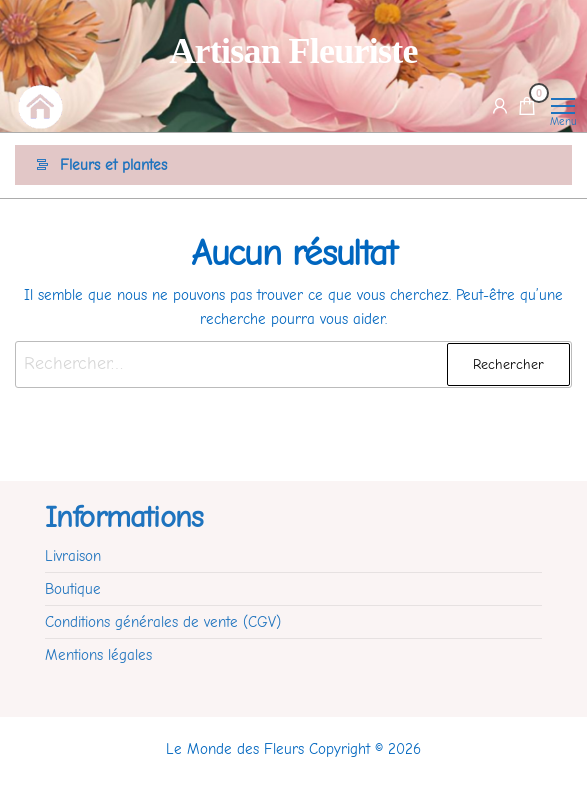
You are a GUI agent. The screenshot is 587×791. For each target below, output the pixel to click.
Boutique (73, 589)
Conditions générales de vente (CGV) (163, 622)
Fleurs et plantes (113, 165)
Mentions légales (98, 655)
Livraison (73, 556)
